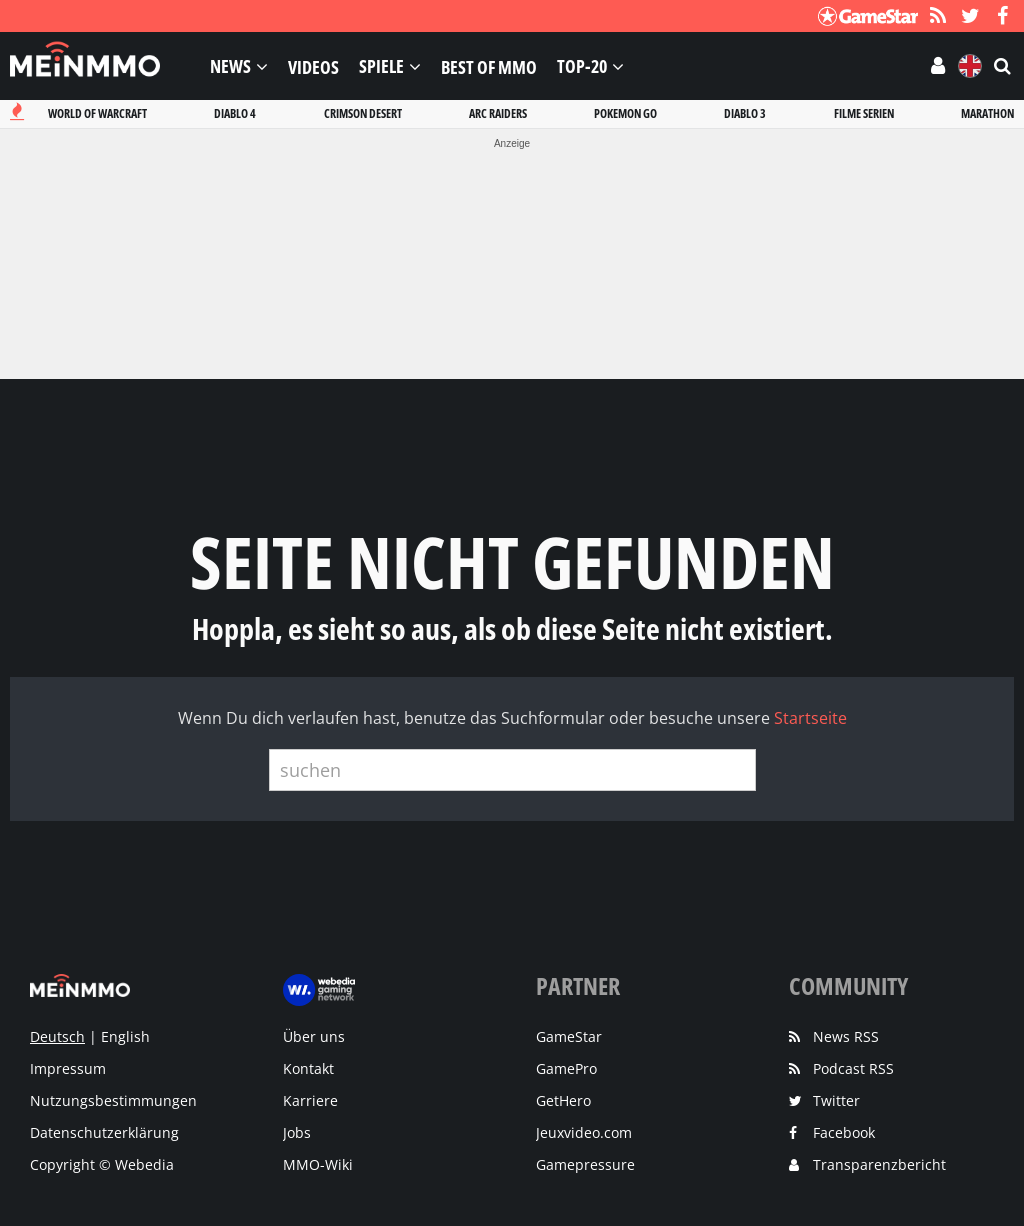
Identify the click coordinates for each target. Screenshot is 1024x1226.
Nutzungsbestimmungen (113, 1100)
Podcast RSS (853, 1068)
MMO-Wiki (318, 1164)
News (230, 66)
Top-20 (582, 66)
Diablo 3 (745, 113)
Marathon (987, 113)
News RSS (846, 1036)
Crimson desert (363, 113)
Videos (313, 66)
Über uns (314, 1036)
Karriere (310, 1100)
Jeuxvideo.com (584, 1132)
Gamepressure (585, 1164)
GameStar (569, 1036)
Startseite (810, 718)
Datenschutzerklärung (104, 1132)
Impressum (68, 1068)
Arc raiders (498, 113)
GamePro (566, 1068)
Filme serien (864, 113)
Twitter (836, 1100)
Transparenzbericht (879, 1164)
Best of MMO (489, 66)
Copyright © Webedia (102, 1164)
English (125, 1036)
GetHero (563, 1100)
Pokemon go (625, 113)
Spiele (381, 66)
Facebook (844, 1132)
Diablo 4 (235, 113)
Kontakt (308, 1068)
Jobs (297, 1132)
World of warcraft (97, 113)
